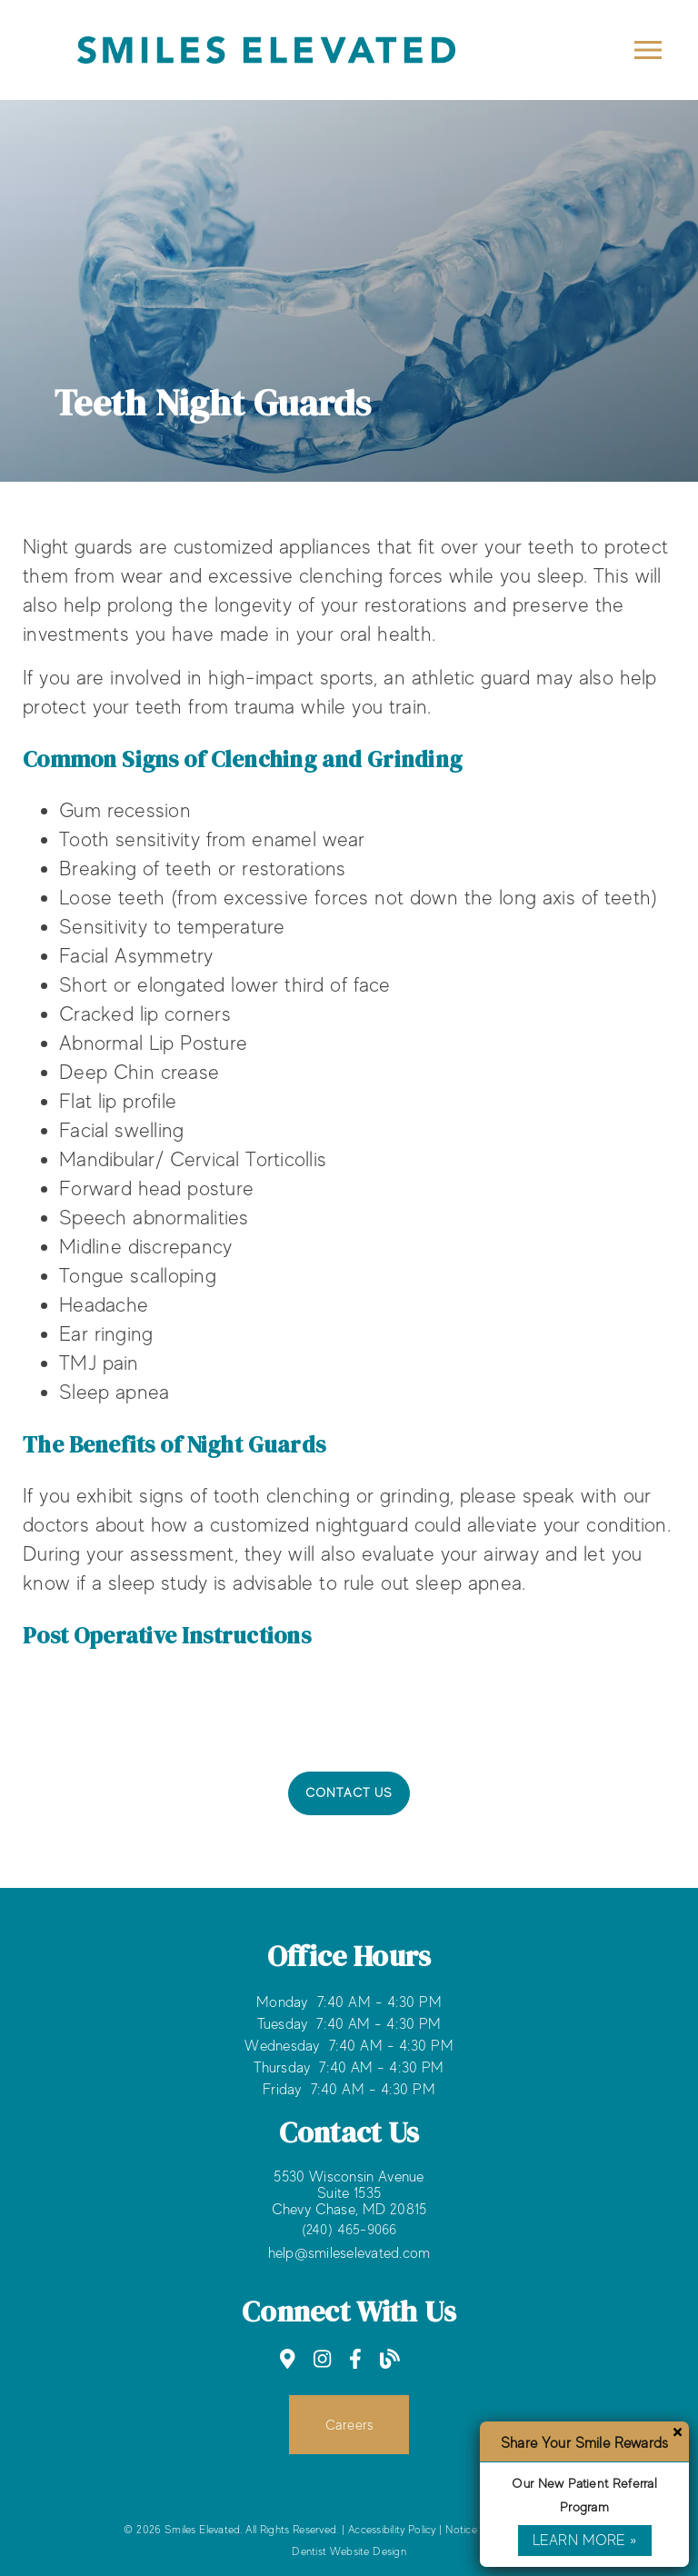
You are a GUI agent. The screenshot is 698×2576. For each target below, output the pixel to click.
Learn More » (585, 2540)
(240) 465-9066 (349, 2229)
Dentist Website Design (349, 2551)
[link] (287, 2359)
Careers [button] (349, 2424)
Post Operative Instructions (167, 1635)
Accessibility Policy (392, 2529)
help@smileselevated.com (349, 2253)
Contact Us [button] (349, 1792)
